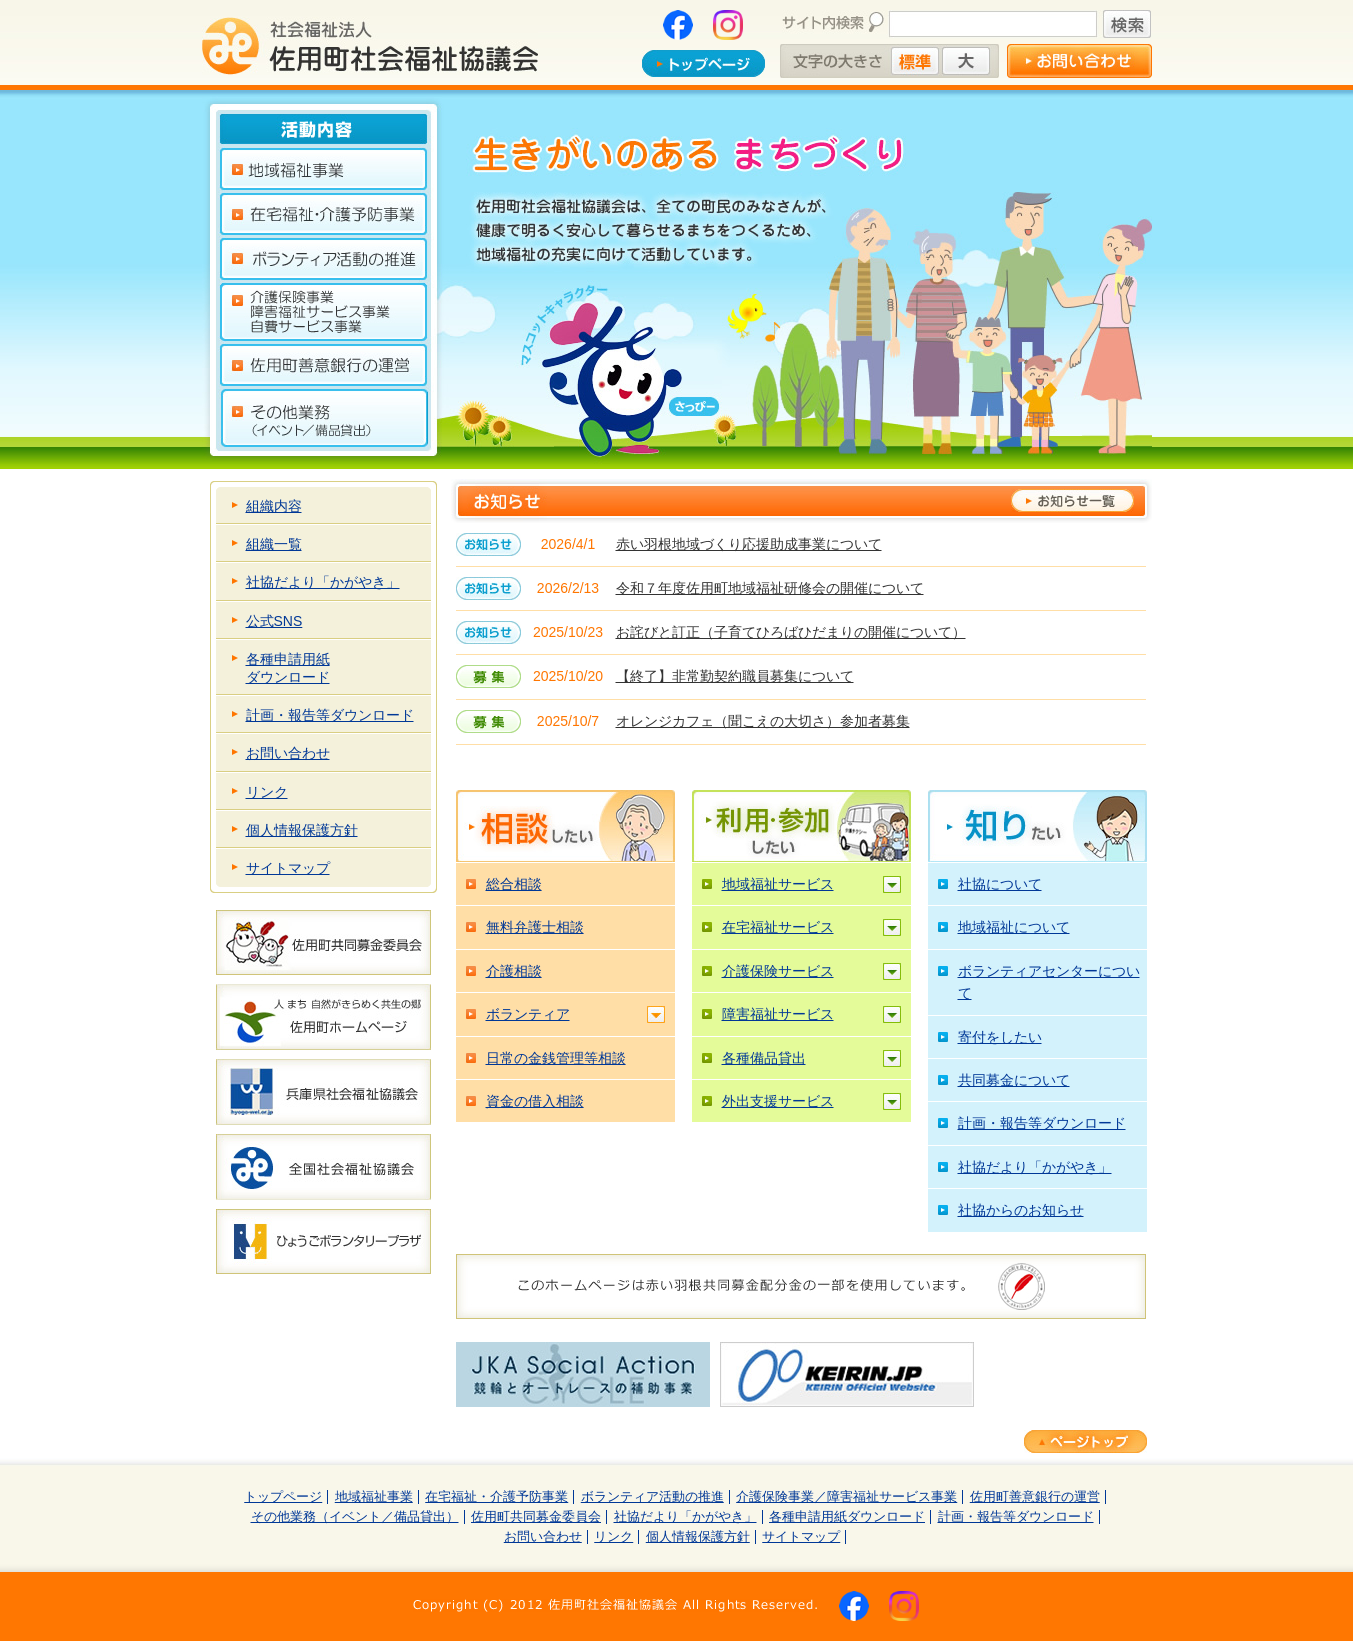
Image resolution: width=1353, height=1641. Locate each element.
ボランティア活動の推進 (652, 1497)
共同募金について (1014, 1080)
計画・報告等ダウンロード (330, 715)
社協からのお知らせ (1021, 1210)
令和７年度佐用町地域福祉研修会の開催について (770, 588)
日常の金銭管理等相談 (556, 1058)
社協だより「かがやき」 (323, 582)
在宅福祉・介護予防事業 (496, 1497)
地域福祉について (1014, 927)
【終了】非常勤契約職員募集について (735, 676)
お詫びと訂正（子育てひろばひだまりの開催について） (791, 632)
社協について (1000, 884)
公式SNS (274, 621)
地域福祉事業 (374, 1497)
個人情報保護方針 (302, 830)
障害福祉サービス (778, 1014)
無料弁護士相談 (535, 927)
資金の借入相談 (535, 1101)
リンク (267, 792)
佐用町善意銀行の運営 (1035, 1497)
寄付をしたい (1000, 1037)
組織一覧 (274, 544)
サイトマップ (288, 868)
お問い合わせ (288, 753)
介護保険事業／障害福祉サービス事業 (846, 1497)
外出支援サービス (778, 1101)
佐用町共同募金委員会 (536, 1517)
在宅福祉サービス (778, 927)
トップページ (283, 1497)
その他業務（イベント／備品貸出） (355, 1517)
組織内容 (274, 506)
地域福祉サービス (778, 884)
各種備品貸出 (764, 1058)
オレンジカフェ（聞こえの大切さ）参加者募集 (763, 721)
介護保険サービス (778, 971)
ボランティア (528, 1014)
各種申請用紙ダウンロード (288, 668)
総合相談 (514, 884)
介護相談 (514, 971)
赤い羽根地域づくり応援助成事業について (749, 544)
